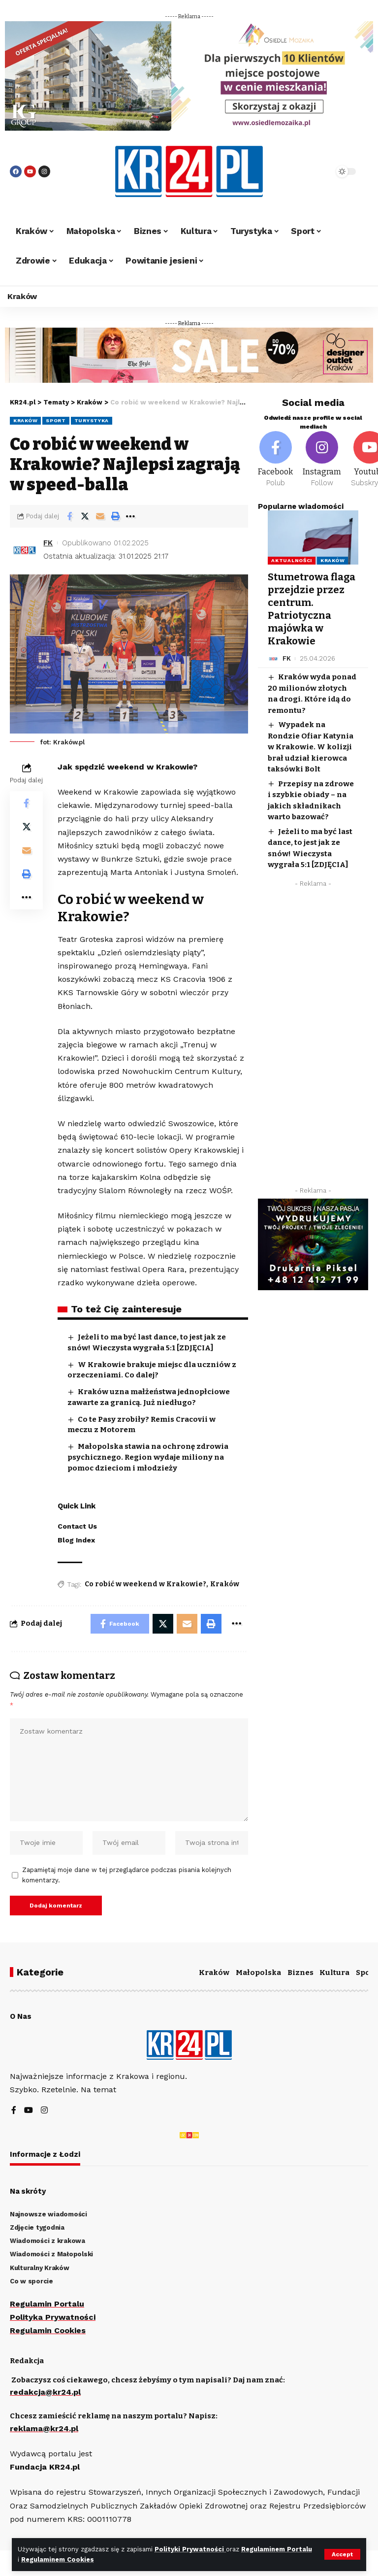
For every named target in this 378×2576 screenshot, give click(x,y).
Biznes (300, 1972)
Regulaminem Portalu (276, 2549)
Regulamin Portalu (47, 2303)
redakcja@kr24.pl (45, 2392)
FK (48, 542)
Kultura (334, 1972)
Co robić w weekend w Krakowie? (145, 1584)
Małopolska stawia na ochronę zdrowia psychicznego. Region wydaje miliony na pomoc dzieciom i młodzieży (147, 1457)
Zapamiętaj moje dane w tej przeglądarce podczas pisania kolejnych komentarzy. (126, 1875)
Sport (56, 420)
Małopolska (258, 1972)
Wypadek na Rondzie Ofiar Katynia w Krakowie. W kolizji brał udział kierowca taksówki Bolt (310, 746)
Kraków (25, 420)
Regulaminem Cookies (57, 2559)
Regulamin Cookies (48, 2330)
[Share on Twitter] (85, 516)
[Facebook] (275, 459)
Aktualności (291, 560)
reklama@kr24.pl (44, 2428)
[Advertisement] (313, 1039)
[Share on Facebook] (69, 516)
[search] (314, 171)
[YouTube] (28, 2111)
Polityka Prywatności (52, 2317)
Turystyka (91, 420)
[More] (130, 516)
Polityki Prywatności (190, 2549)
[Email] (100, 516)
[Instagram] (322, 459)
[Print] (115, 516)
